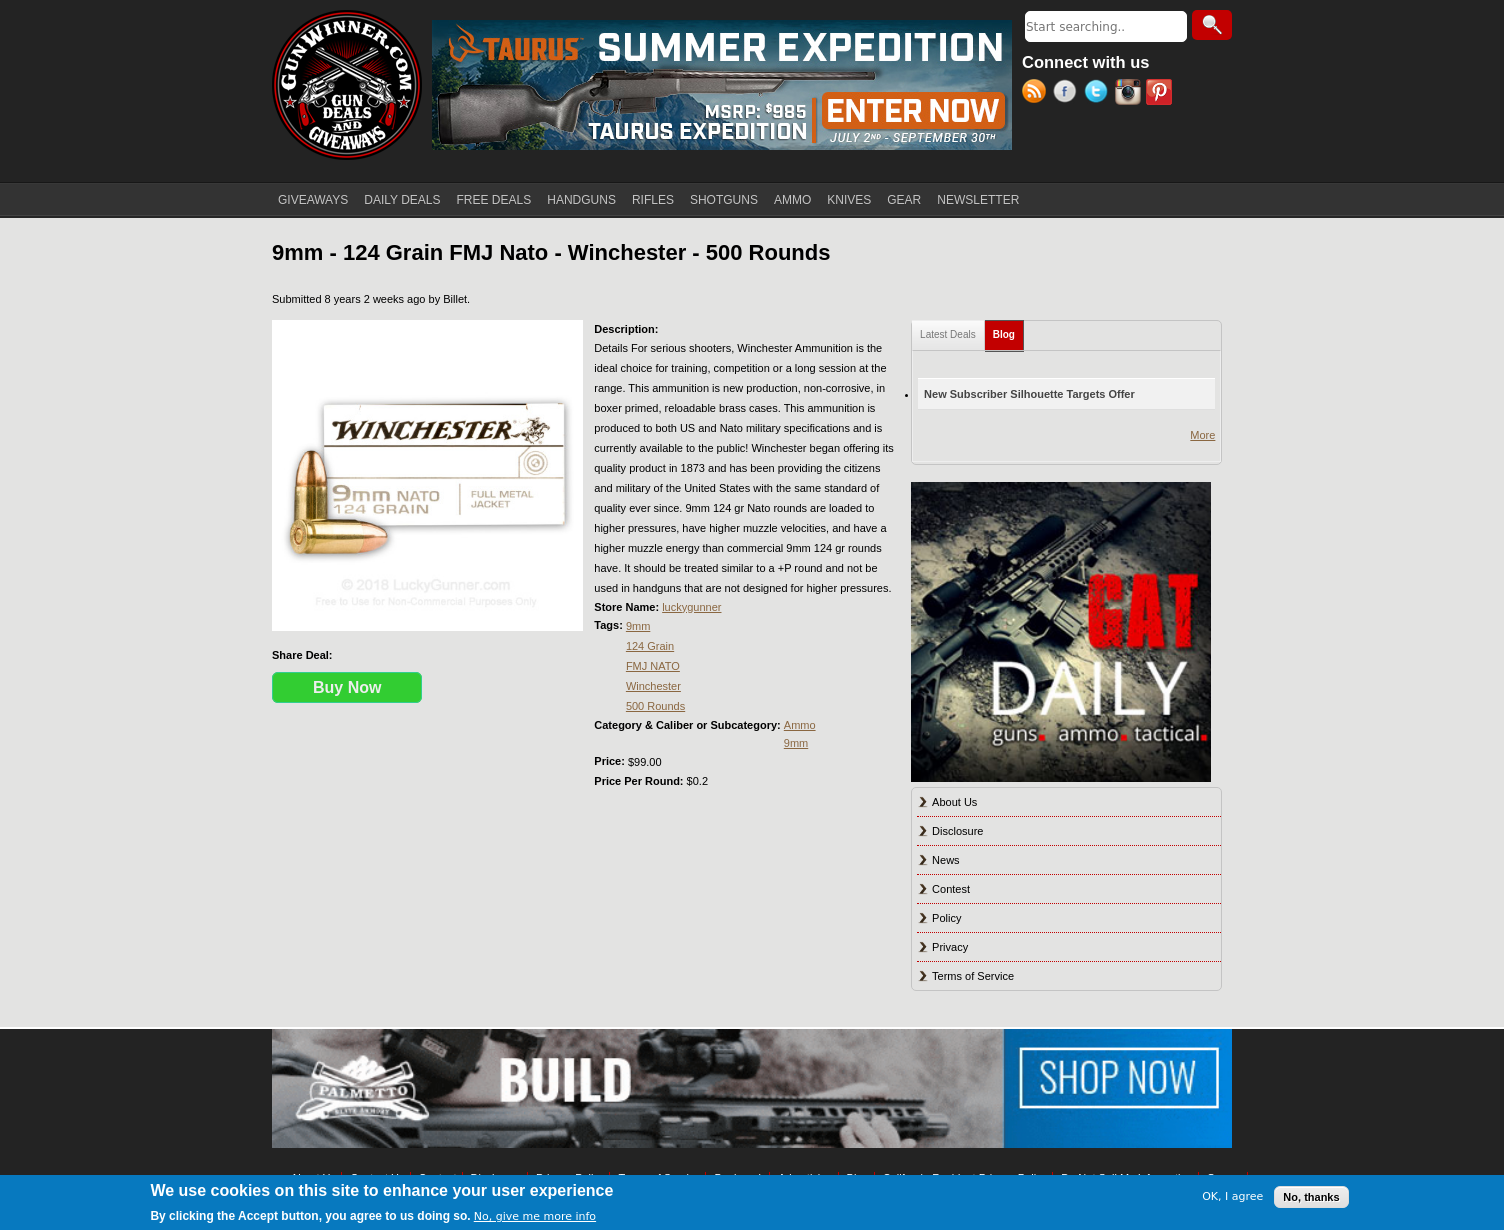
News (946, 860)
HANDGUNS (581, 200)
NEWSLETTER (978, 200)
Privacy (950, 947)
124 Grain (650, 646)
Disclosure (957, 831)
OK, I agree (1232, 1196)
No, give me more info (535, 1216)
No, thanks (1311, 1197)
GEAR (904, 200)
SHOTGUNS (724, 200)
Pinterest (1161, 94)
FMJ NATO (653, 666)
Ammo (800, 725)
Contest (951, 889)
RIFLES (653, 200)
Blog (1008, 330)
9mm (638, 626)
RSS (1037, 94)
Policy (946, 918)
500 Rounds (655, 706)
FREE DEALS (494, 200)
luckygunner (691, 607)
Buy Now (347, 687)
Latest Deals (948, 334)
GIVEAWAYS (313, 200)
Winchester (653, 686)
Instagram (1130, 94)
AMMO (792, 200)
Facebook (1068, 94)
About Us (954, 802)
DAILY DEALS (402, 200)
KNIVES (849, 200)
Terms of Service (973, 976)
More (1202, 435)
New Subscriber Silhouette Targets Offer (1029, 394)
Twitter (1099, 94)
